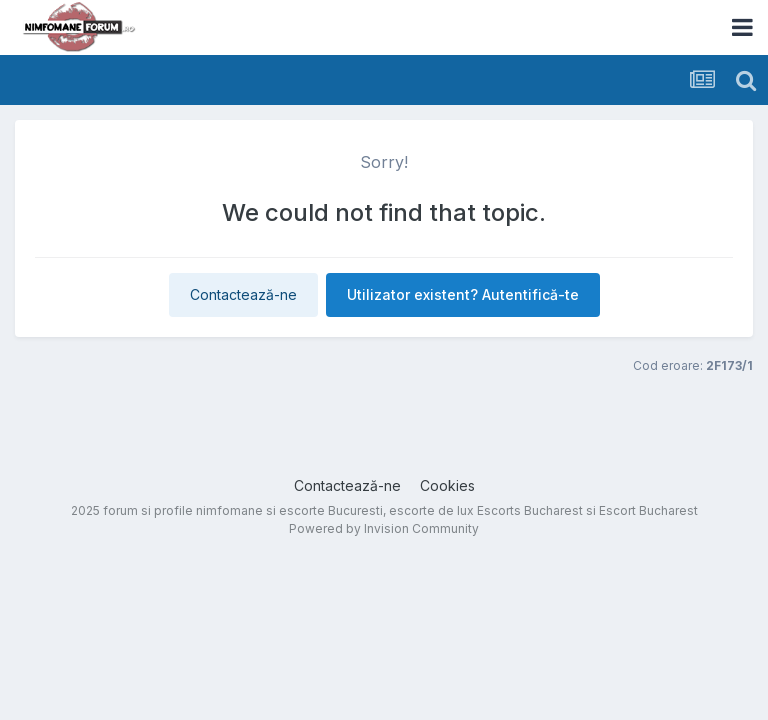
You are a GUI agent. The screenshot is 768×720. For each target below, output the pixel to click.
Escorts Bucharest (530, 510)
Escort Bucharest (648, 510)
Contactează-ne (243, 294)
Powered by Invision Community (384, 528)
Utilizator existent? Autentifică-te (463, 294)
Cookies (447, 485)
